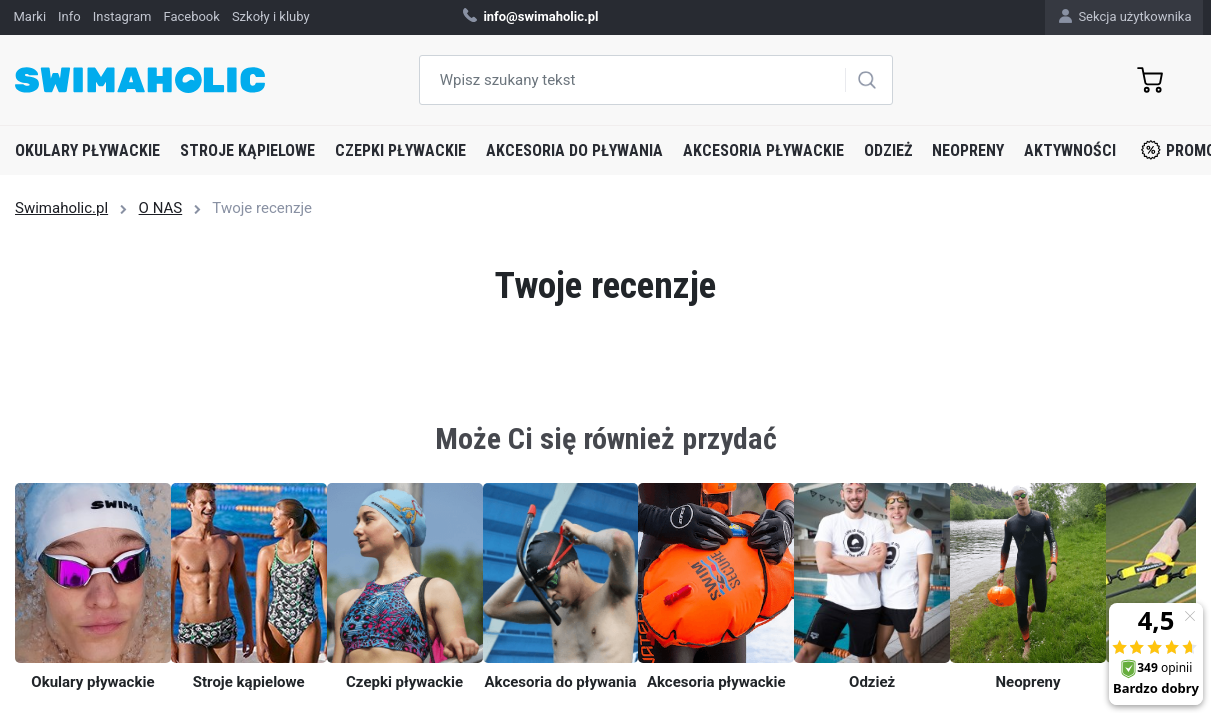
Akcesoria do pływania (574, 150)
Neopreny (968, 150)
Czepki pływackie (400, 150)
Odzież (888, 150)
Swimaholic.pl (61, 208)
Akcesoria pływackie (763, 150)
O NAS (161, 208)
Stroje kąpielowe (247, 150)
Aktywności (1070, 150)
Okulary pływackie (87, 150)
